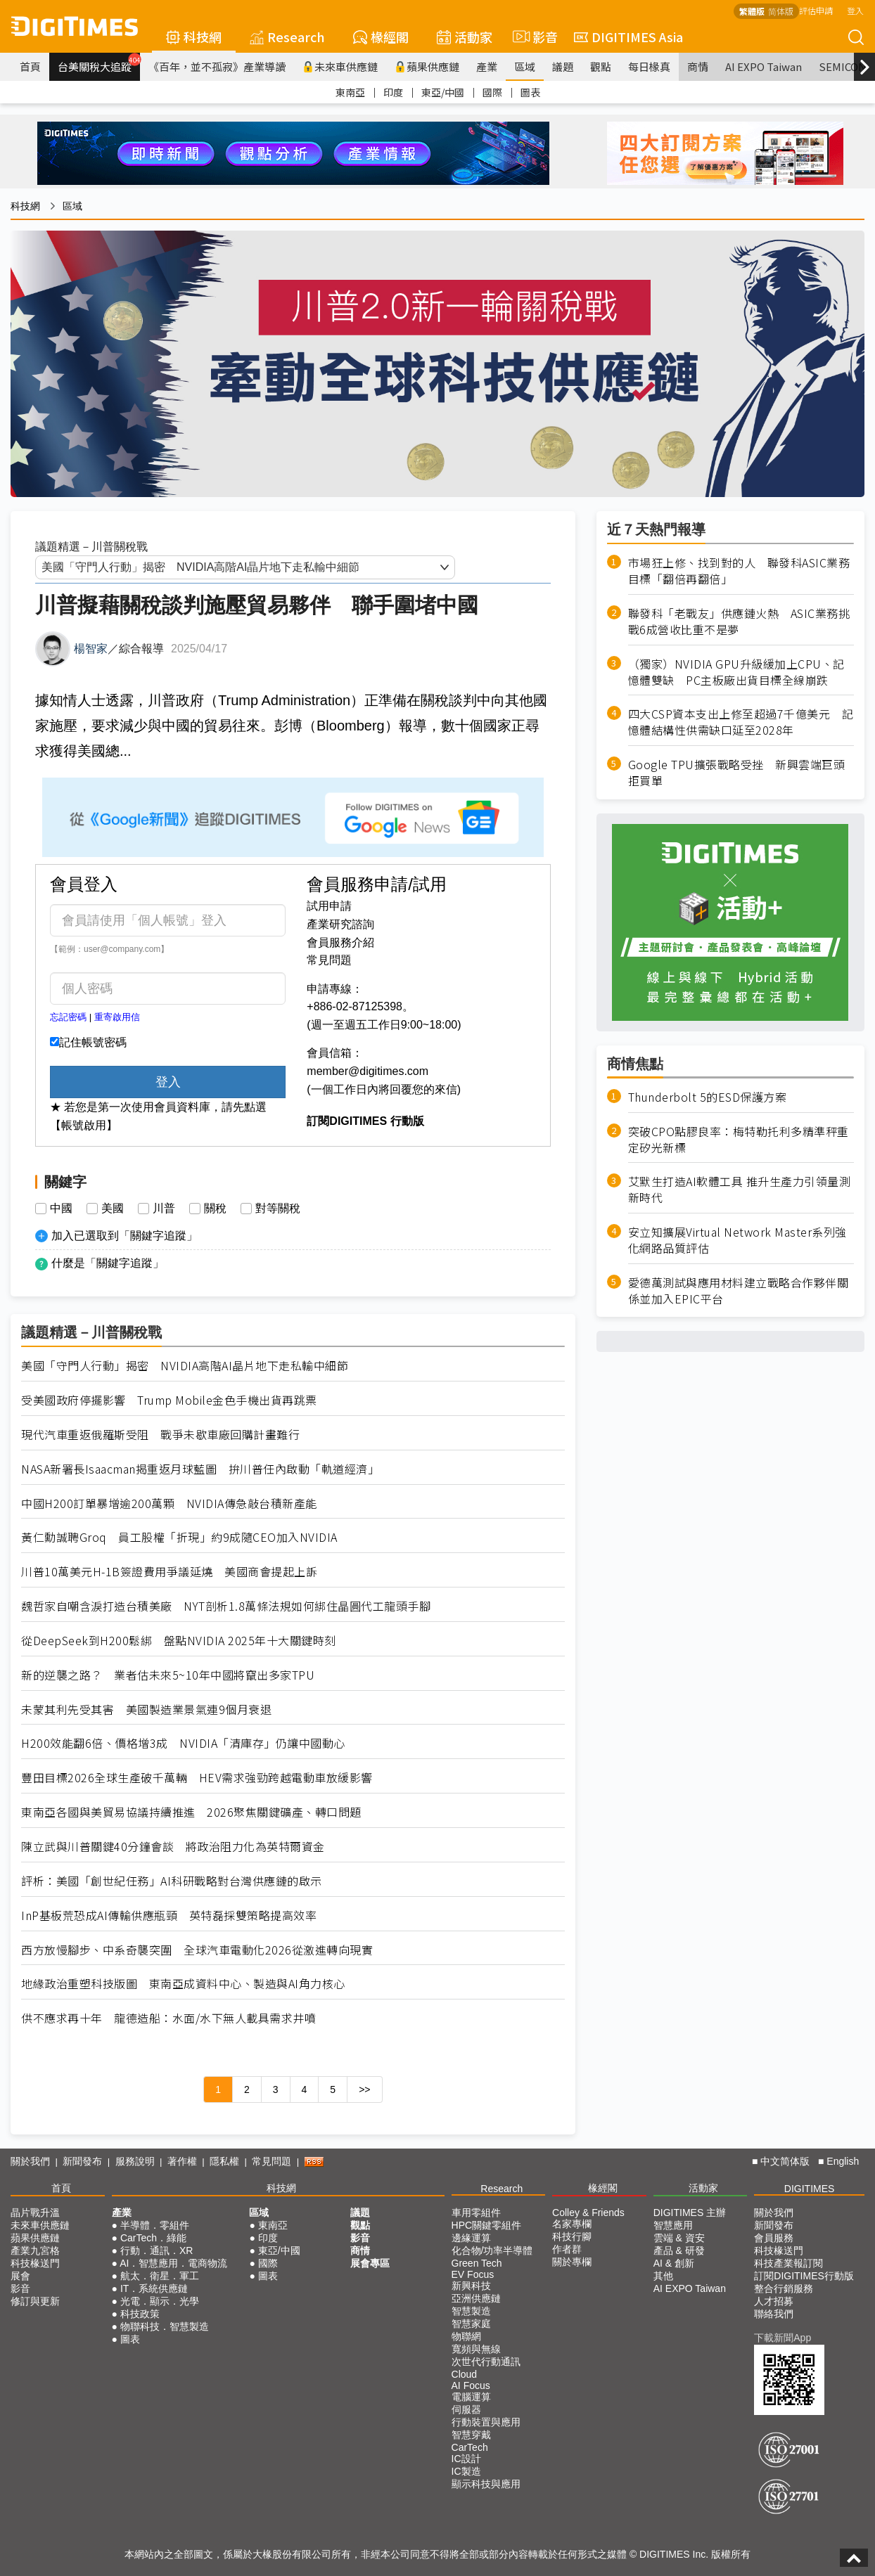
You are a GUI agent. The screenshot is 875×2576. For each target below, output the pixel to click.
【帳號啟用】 (83, 1125)
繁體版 (752, 11)
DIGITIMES (809, 2188)
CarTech (470, 2447)
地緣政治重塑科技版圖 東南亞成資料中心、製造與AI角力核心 (183, 1984)
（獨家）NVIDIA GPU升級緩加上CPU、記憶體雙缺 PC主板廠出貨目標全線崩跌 (736, 672)
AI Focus (471, 2385)
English (842, 2161)
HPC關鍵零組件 (487, 2225)
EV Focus (473, 2274)
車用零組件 (476, 2212)
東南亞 (350, 92)
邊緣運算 (471, 2237)
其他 (663, 2275)
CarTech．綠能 (153, 2237)
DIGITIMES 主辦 (689, 2212)
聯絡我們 (773, 2313)
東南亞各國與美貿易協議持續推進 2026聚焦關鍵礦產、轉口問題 (191, 1812)
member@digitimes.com (367, 1071)
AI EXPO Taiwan (763, 66)
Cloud (465, 2374)
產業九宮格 (35, 2250)
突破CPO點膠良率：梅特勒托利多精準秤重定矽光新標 (738, 1139)
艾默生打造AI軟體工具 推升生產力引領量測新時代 (739, 1189)
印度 (393, 92)
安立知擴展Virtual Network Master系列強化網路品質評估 (737, 1240)
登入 (855, 10)
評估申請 (816, 10)
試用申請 (329, 906)
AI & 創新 (673, 2263)
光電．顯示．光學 (159, 2301)
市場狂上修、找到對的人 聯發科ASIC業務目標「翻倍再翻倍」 (739, 571)
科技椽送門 (35, 2263)
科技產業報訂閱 (788, 2263)
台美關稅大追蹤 (99, 63)
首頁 (30, 66)
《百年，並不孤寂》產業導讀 (217, 66)
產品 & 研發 (679, 2250)
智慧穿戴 (471, 2434)
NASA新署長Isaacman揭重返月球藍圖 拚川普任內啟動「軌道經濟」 (200, 1469)
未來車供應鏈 (340, 66)
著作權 (182, 2161)
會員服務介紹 (340, 942)
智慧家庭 (471, 2323)
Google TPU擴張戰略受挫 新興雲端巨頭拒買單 (736, 772)
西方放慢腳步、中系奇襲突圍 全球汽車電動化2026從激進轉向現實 (197, 1950)
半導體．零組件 (154, 2225)
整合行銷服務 (783, 2288)
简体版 (780, 11)
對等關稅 (277, 1208)
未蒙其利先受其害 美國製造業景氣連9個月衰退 (146, 1709)
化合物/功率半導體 (492, 2250)
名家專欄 (572, 2223)
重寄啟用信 (117, 1017)
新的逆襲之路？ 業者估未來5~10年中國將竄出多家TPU (167, 1675)
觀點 (600, 66)
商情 (697, 66)
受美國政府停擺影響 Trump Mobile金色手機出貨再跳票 (169, 1400)
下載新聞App (782, 2337)
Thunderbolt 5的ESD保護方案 (707, 1097)
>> (364, 2089)
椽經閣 (381, 36)
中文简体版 (785, 2161)
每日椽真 (649, 66)
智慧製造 (471, 2311)
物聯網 (466, 2336)
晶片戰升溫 (35, 2212)
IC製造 (466, 2471)
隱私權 (224, 2161)
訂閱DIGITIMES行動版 (804, 2275)
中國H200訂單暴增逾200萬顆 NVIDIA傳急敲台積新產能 (169, 1503)
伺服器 (466, 2409)
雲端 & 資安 (679, 2237)
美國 (112, 1208)
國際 (492, 92)
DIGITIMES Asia (628, 36)
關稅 (215, 1208)
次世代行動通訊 (486, 2361)
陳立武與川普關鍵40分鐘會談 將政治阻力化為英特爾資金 (173, 1846)
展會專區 (370, 2263)
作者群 (567, 2249)
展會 (20, 2275)
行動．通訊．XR (156, 2250)
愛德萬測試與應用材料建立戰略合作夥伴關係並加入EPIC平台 (738, 1291)
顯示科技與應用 (486, 2484)
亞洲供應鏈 (476, 2298)
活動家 (464, 36)
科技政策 (140, 2313)
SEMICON (843, 66)
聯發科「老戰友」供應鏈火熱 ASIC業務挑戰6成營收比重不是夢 (739, 621)
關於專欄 (572, 2261)
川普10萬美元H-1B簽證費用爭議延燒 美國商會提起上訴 (169, 1572)
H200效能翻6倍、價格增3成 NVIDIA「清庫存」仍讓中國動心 (183, 1743)
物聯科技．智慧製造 (164, 2326)
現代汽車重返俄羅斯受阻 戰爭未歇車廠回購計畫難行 (160, 1435)
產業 (486, 66)
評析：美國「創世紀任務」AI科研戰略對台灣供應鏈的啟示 (171, 1881)
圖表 (530, 92)
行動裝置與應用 (486, 2422)
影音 (533, 36)
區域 (524, 66)
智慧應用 (673, 2225)
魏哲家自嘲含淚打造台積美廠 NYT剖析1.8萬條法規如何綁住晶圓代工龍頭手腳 (225, 1606)
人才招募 (773, 2301)
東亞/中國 (442, 92)
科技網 (194, 36)
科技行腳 (572, 2236)
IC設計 (466, 2458)
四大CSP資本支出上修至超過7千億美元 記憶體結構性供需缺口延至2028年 (741, 722)
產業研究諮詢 (340, 924)
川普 (164, 1208)
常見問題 (329, 960)
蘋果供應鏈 (427, 66)
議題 (562, 66)
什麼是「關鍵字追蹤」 (107, 1263)
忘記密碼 (68, 1017)
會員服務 (773, 2237)
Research (287, 36)
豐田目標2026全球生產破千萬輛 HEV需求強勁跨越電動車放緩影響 (197, 1778)
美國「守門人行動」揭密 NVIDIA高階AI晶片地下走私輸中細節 (184, 1366)
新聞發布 (82, 2161)
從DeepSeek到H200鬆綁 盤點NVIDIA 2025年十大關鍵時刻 (178, 1640)
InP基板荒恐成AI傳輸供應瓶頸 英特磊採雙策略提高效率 (169, 1915)
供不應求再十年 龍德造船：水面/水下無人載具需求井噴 (168, 2018)
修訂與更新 (35, 2301)
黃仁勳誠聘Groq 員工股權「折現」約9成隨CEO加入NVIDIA (179, 1537)
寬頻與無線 (476, 2349)
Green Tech (477, 2263)
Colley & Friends (588, 2212)
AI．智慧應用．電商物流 (173, 2263)
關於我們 (30, 2161)
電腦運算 (471, 2396)
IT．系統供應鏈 (154, 2288)
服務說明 (135, 2161)
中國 (61, 1208)
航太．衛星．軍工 (159, 2275)
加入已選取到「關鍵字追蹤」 (124, 1236)
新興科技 (471, 2285)
